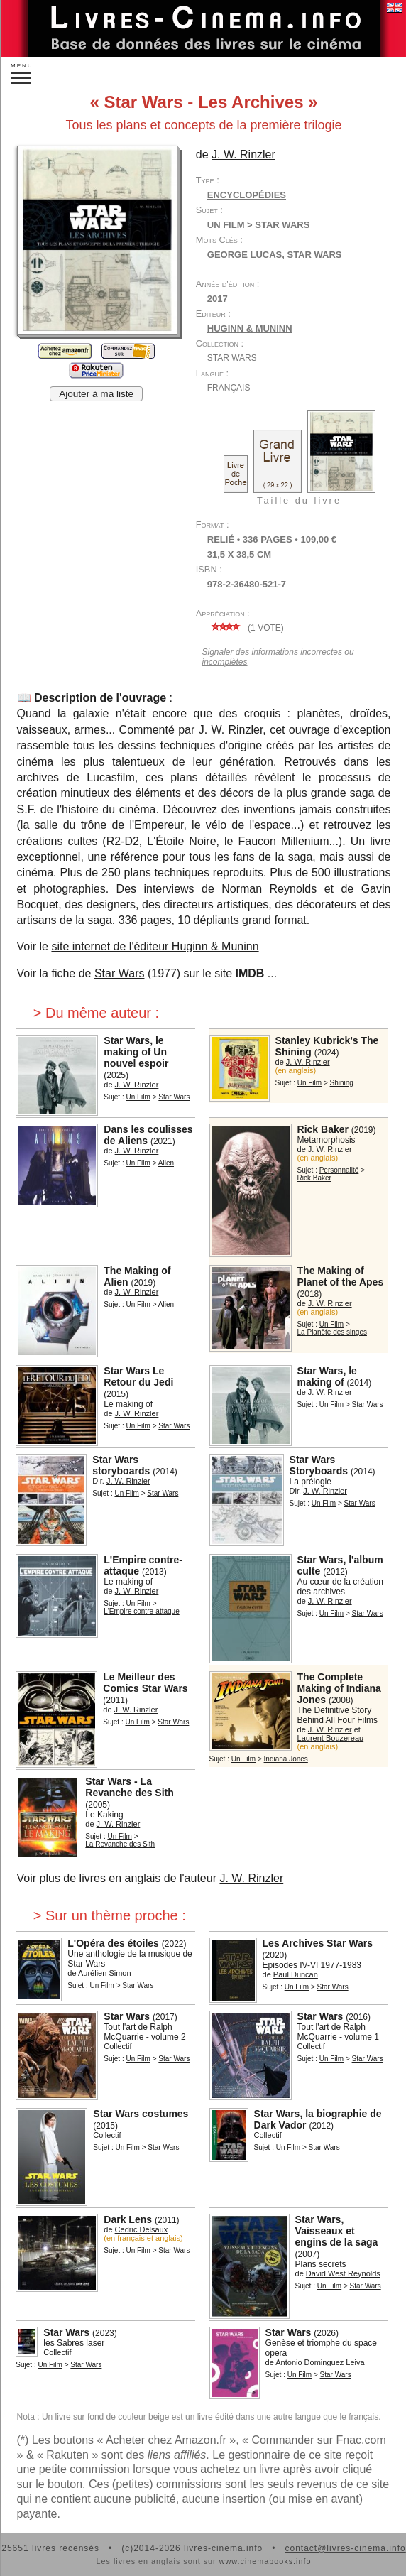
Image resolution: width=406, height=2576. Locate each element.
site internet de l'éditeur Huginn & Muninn (154, 946)
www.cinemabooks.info (265, 2561)
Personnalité (339, 1170)
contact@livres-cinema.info (345, 2548)
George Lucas (244, 254)
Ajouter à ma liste (96, 393)
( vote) (245, 628)
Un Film (226, 224)
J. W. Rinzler (251, 1878)
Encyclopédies (246, 195)
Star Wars (314, 254)
